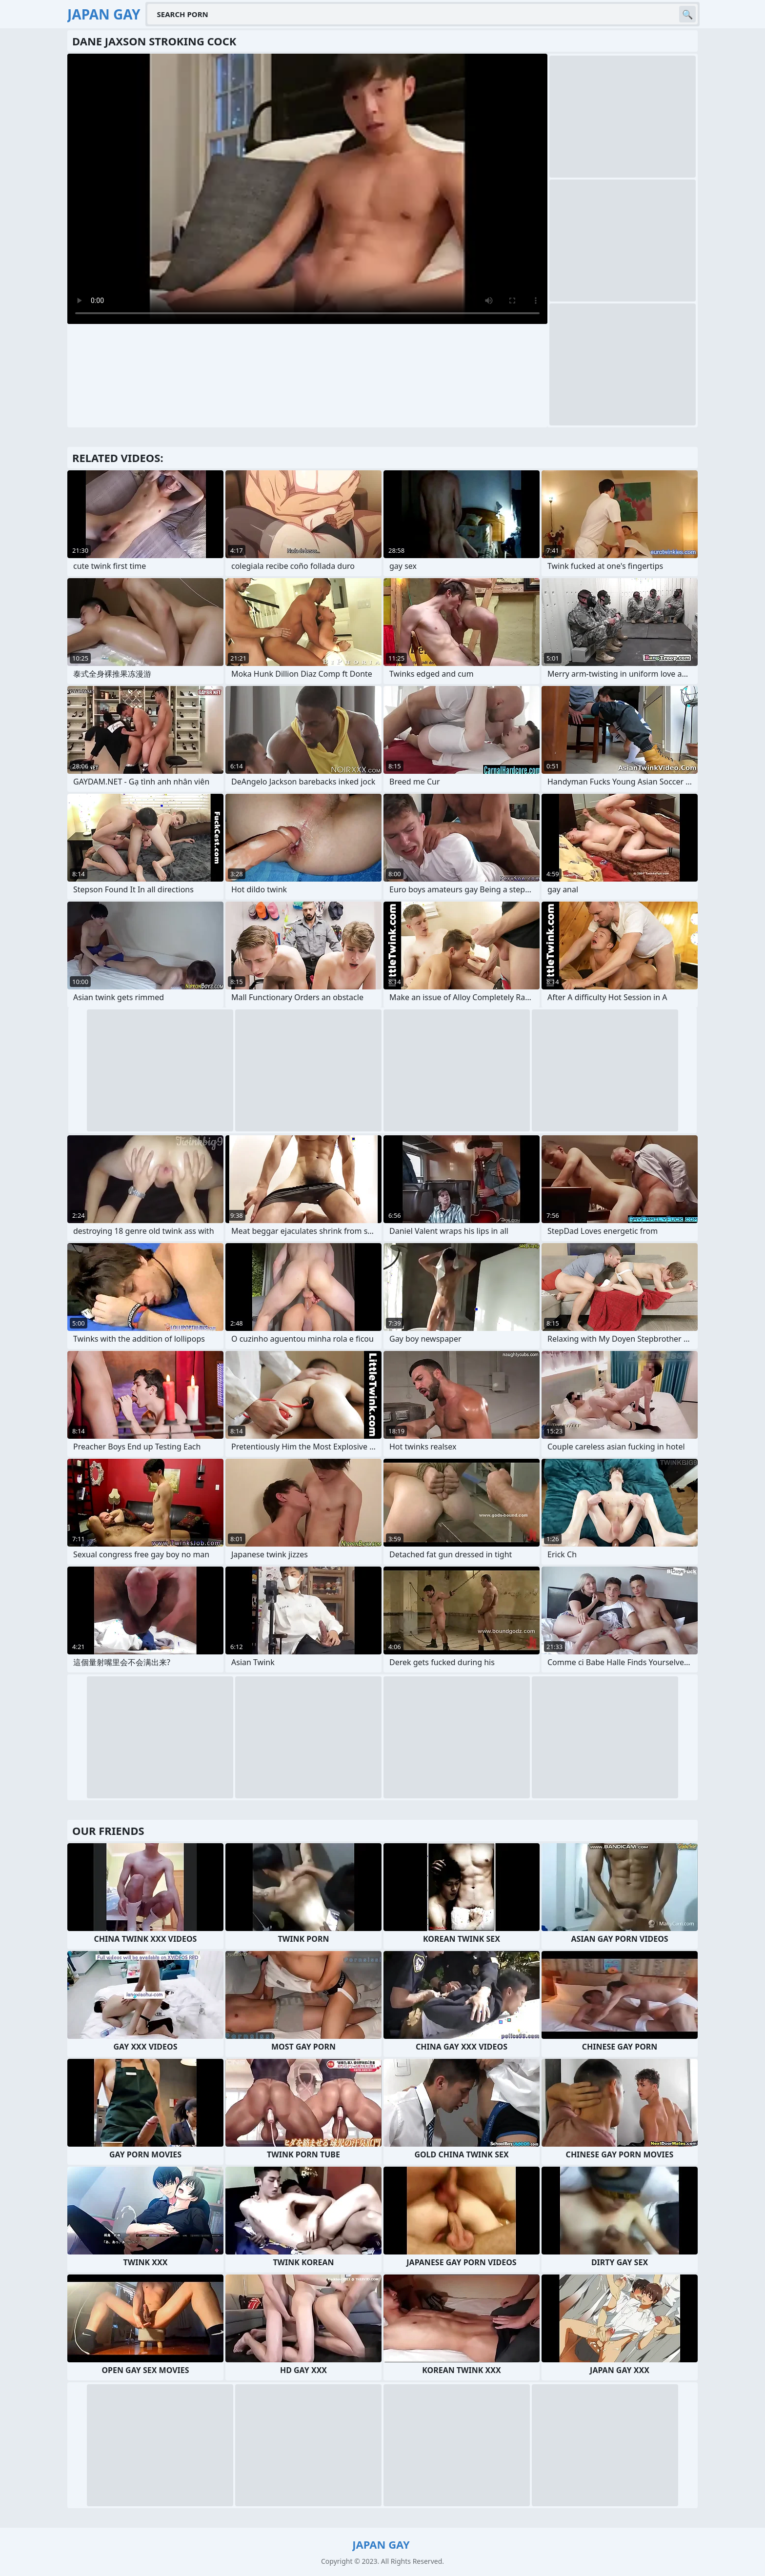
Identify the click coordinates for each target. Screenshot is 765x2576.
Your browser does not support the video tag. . (307, 189)
